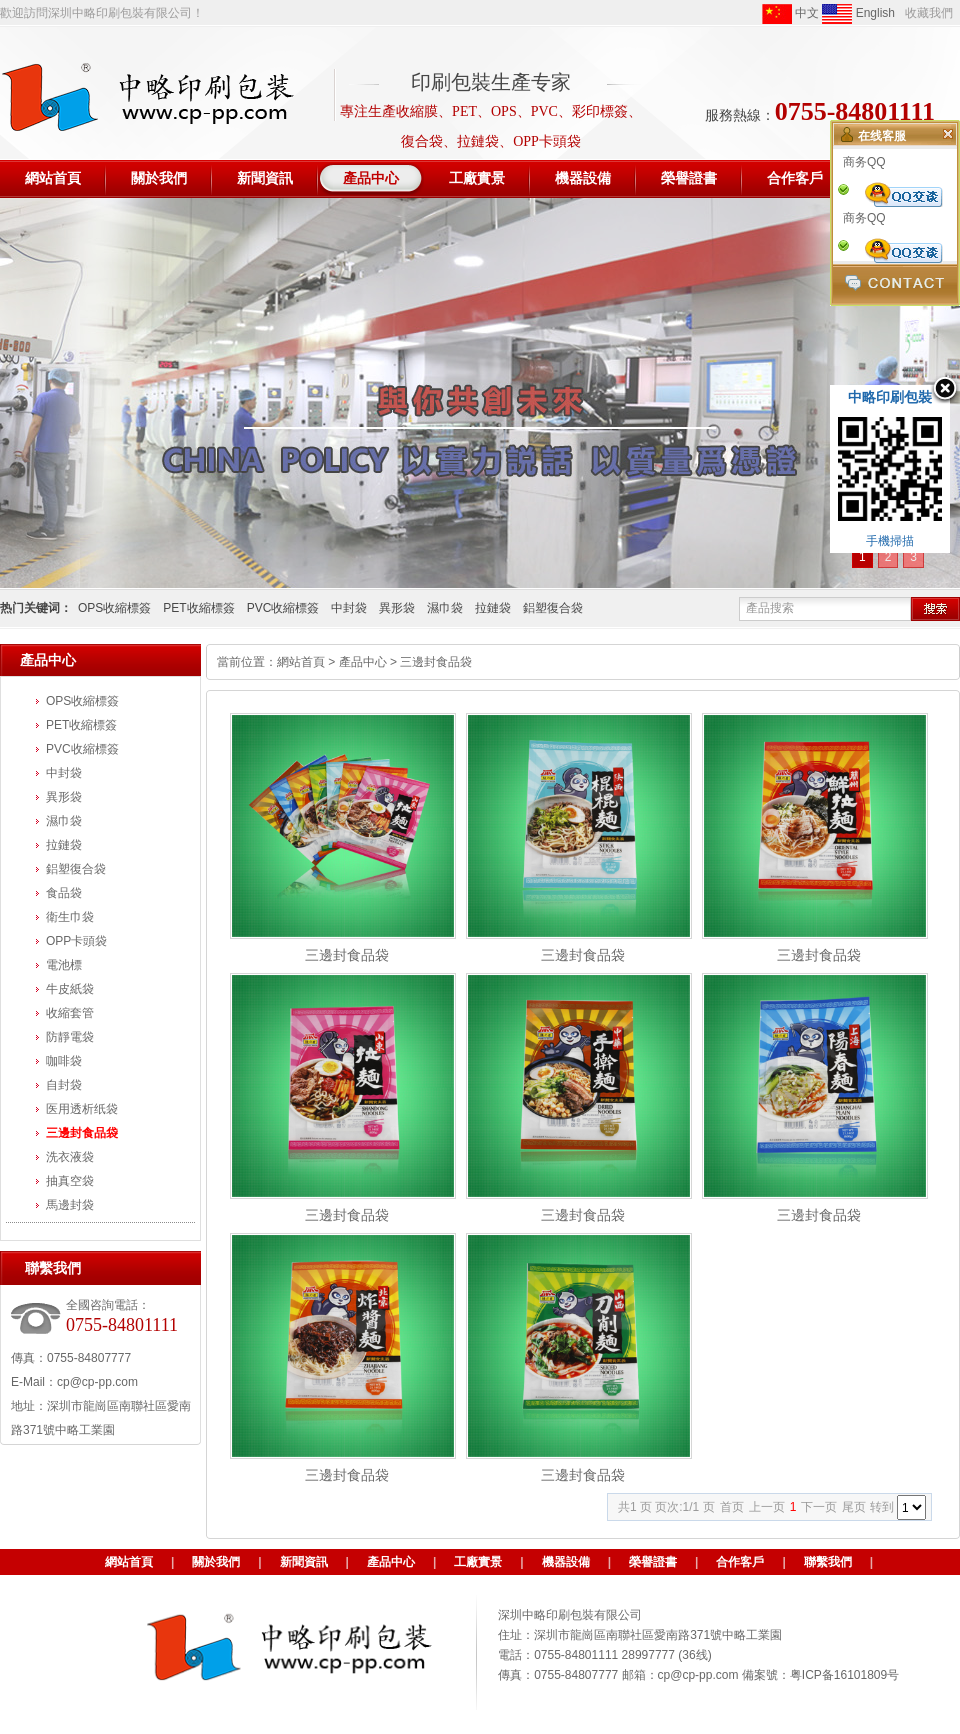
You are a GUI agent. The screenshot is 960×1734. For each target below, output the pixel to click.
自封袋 (64, 1085)
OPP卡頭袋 (76, 941)
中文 (790, 14)
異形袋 (397, 608)
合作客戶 (740, 1562)
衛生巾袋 (70, 917)
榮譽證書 (653, 1562)
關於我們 (216, 1562)
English (858, 14)
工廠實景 (478, 1562)
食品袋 (64, 893)
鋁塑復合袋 (553, 608)
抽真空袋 (70, 1181)
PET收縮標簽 (198, 608)
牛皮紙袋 (70, 989)
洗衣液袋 (70, 1157)
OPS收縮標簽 (114, 608)
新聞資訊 (304, 1562)
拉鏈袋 (493, 608)
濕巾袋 (445, 608)
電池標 (64, 965)
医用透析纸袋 (82, 1109)
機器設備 (566, 1562)
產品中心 (363, 662)
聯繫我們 (828, 1562)
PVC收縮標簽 (283, 608)
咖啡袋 (64, 1061)
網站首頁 (301, 662)
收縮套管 (70, 1013)
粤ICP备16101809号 (844, 1675)
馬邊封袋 (70, 1205)
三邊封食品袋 (82, 1133)
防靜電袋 (70, 1037)
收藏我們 (929, 13)
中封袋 (349, 608)
